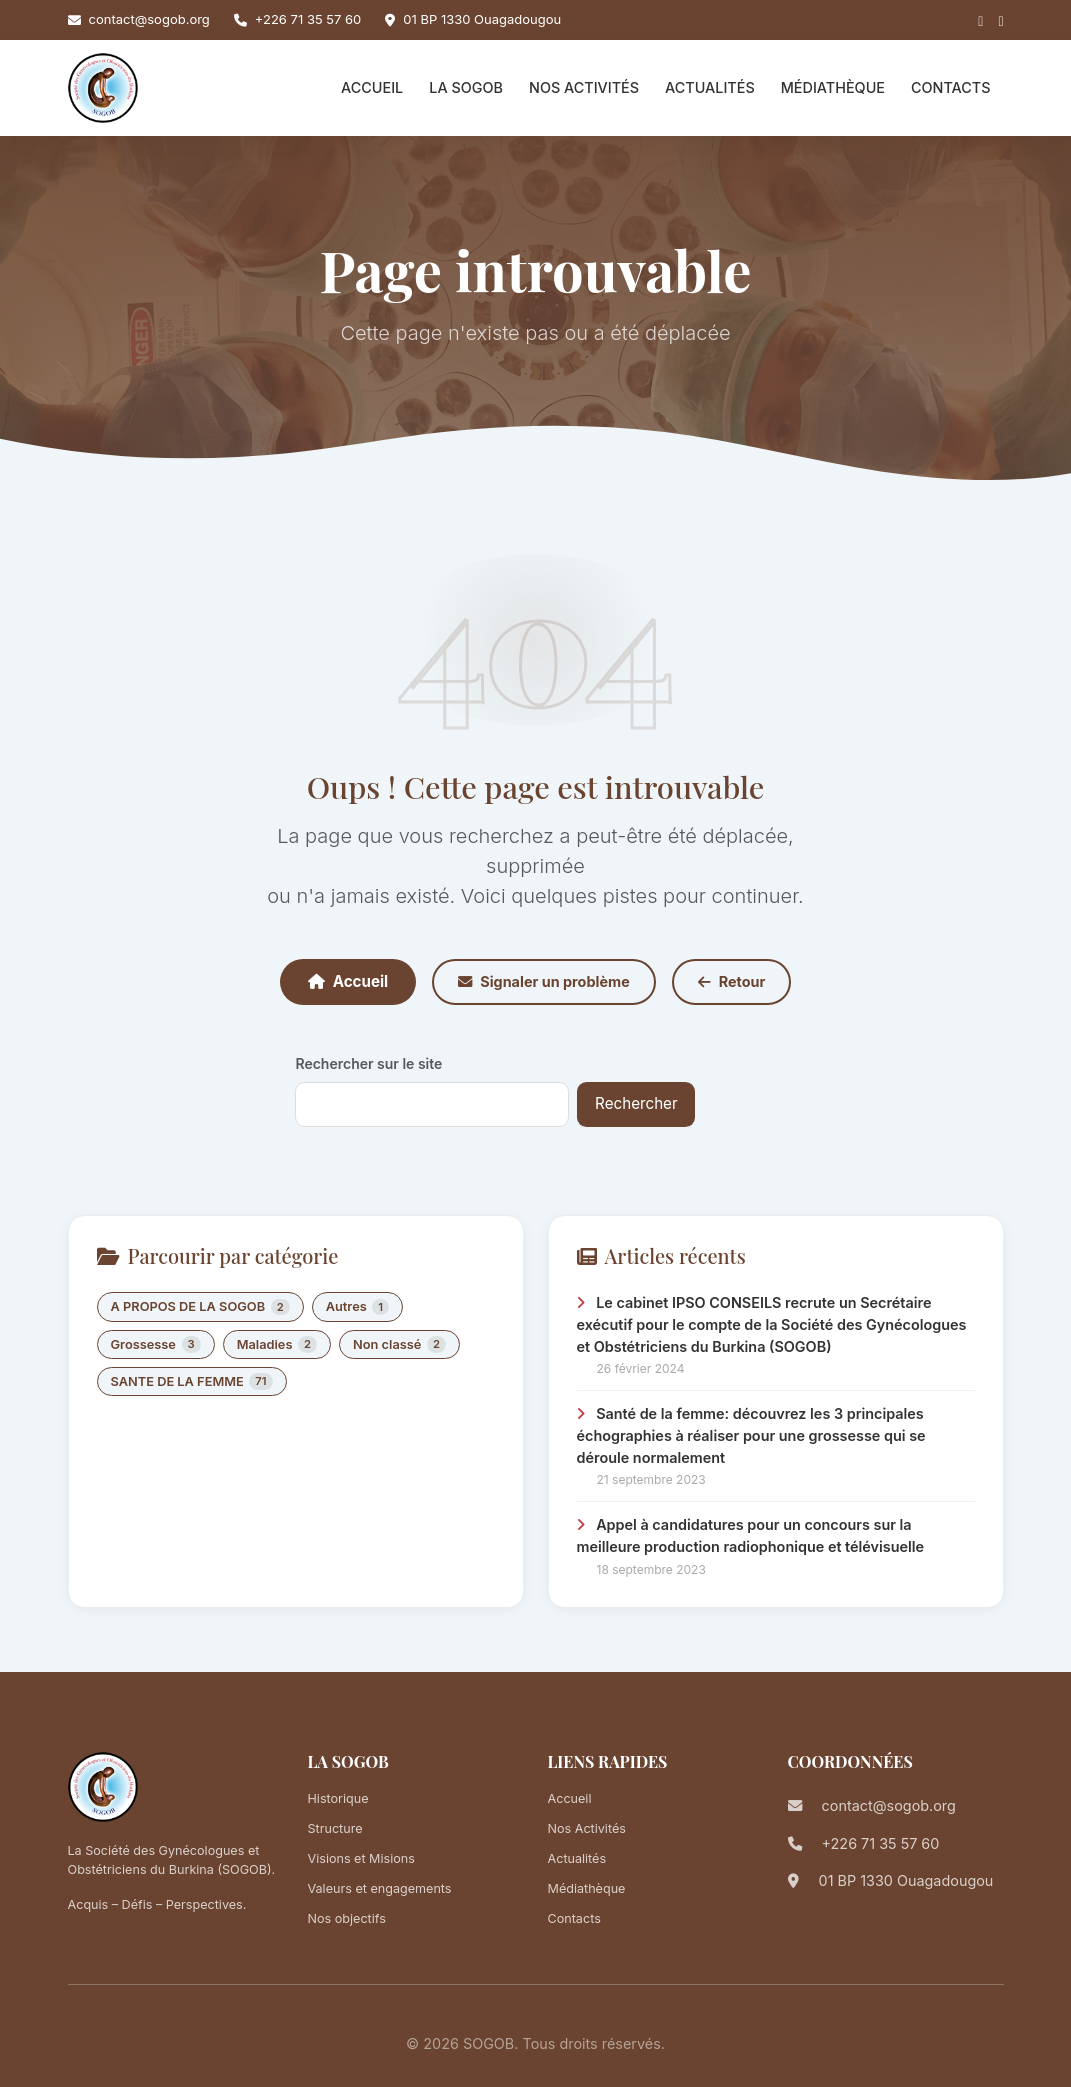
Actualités (710, 87)
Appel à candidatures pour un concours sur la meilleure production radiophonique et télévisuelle (751, 1535)
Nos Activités (584, 87)
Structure (335, 1828)
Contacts (951, 87)
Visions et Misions (361, 1858)
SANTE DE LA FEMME (192, 1381)
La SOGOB (466, 87)
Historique (338, 1798)
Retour (732, 981)
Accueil (372, 87)
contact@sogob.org (149, 19)
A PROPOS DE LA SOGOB (200, 1307)
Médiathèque (833, 87)
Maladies (277, 1344)
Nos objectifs (347, 1918)
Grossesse (156, 1344)
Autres (357, 1307)
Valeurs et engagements (380, 1888)
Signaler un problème (543, 981)
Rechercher (636, 1103)
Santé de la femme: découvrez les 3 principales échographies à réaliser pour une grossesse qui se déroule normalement (751, 1435)
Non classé (399, 1344)
